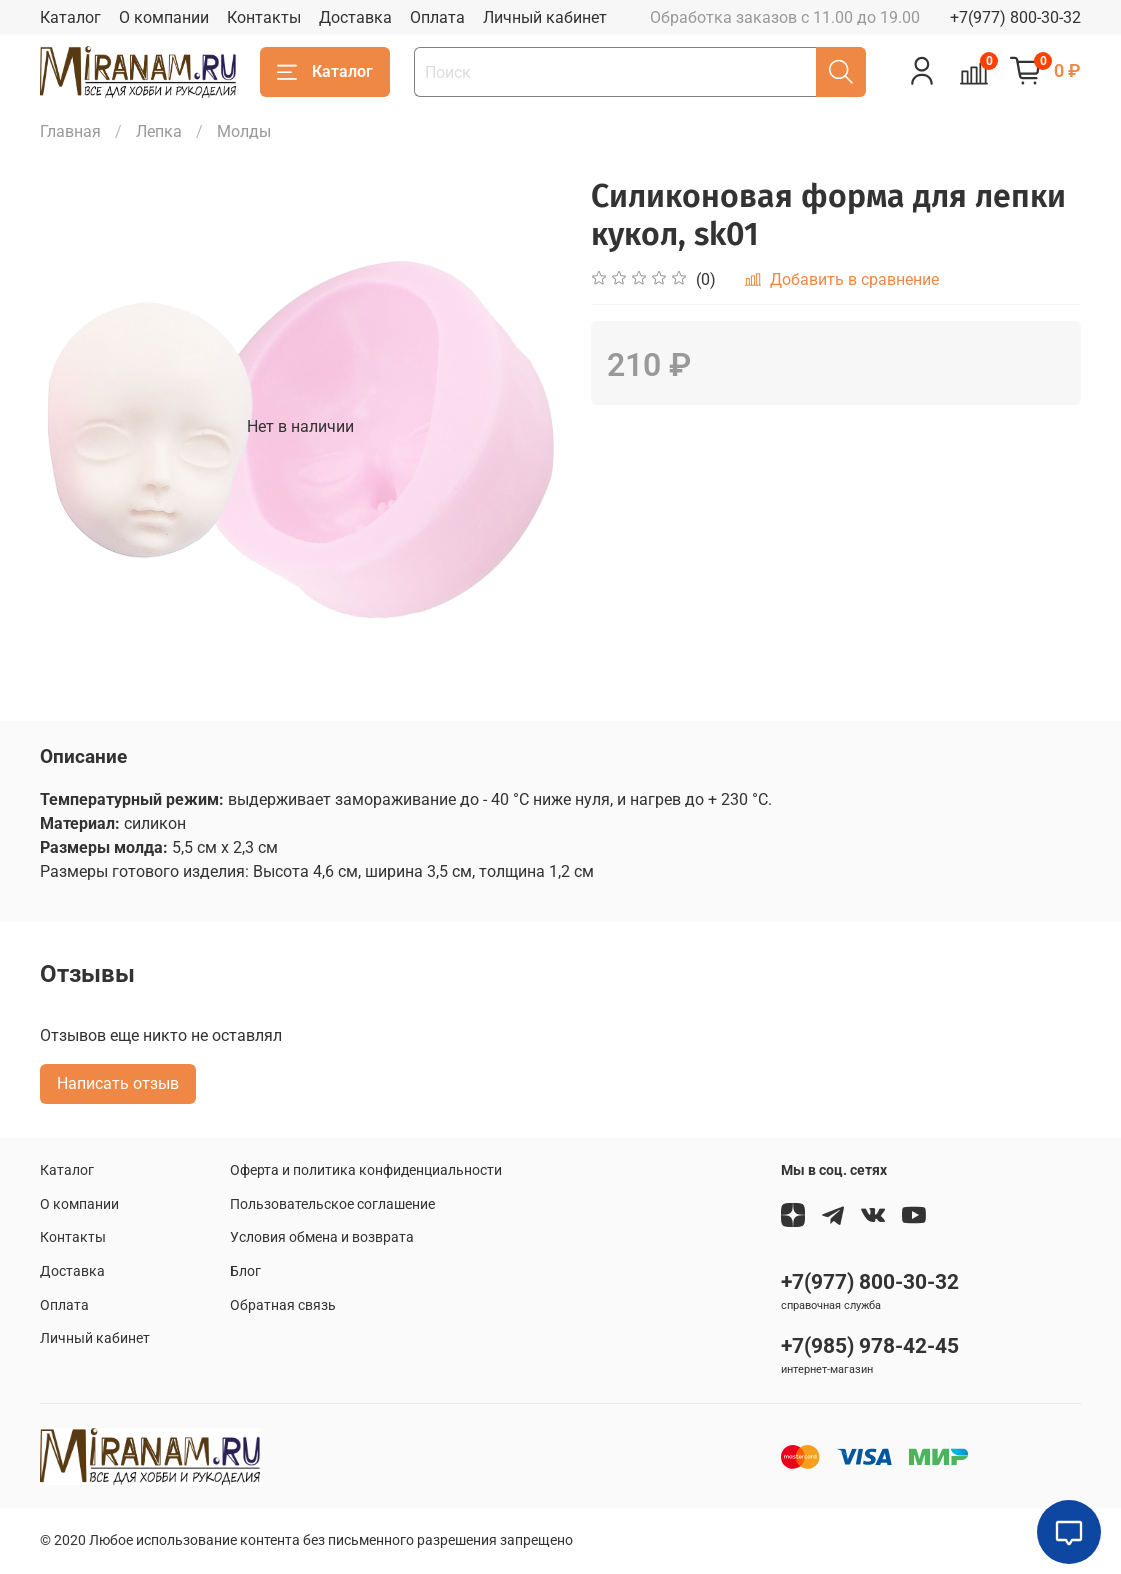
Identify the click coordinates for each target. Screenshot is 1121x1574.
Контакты (264, 17)
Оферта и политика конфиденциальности (366, 1170)
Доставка (355, 17)
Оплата (437, 17)
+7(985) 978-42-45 (870, 1346)
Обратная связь (283, 1305)
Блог (245, 1271)
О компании (164, 17)
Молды (244, 131)
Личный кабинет (545, 17)
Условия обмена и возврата (322, 1237)
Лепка (159, 131)
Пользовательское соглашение (332, 1204)
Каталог (70, 17)
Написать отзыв (118, 1083)
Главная (70, 131)
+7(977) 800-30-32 (1015, 17)
